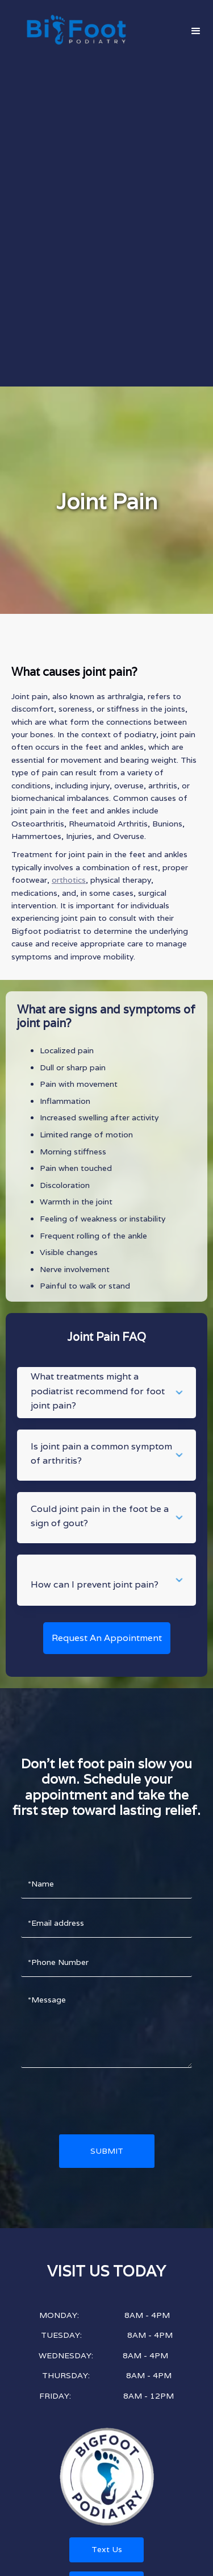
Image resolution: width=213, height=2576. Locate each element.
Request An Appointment (107, 1638)
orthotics (69, 880)
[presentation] (107, 2101)
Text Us (106, 2549)
